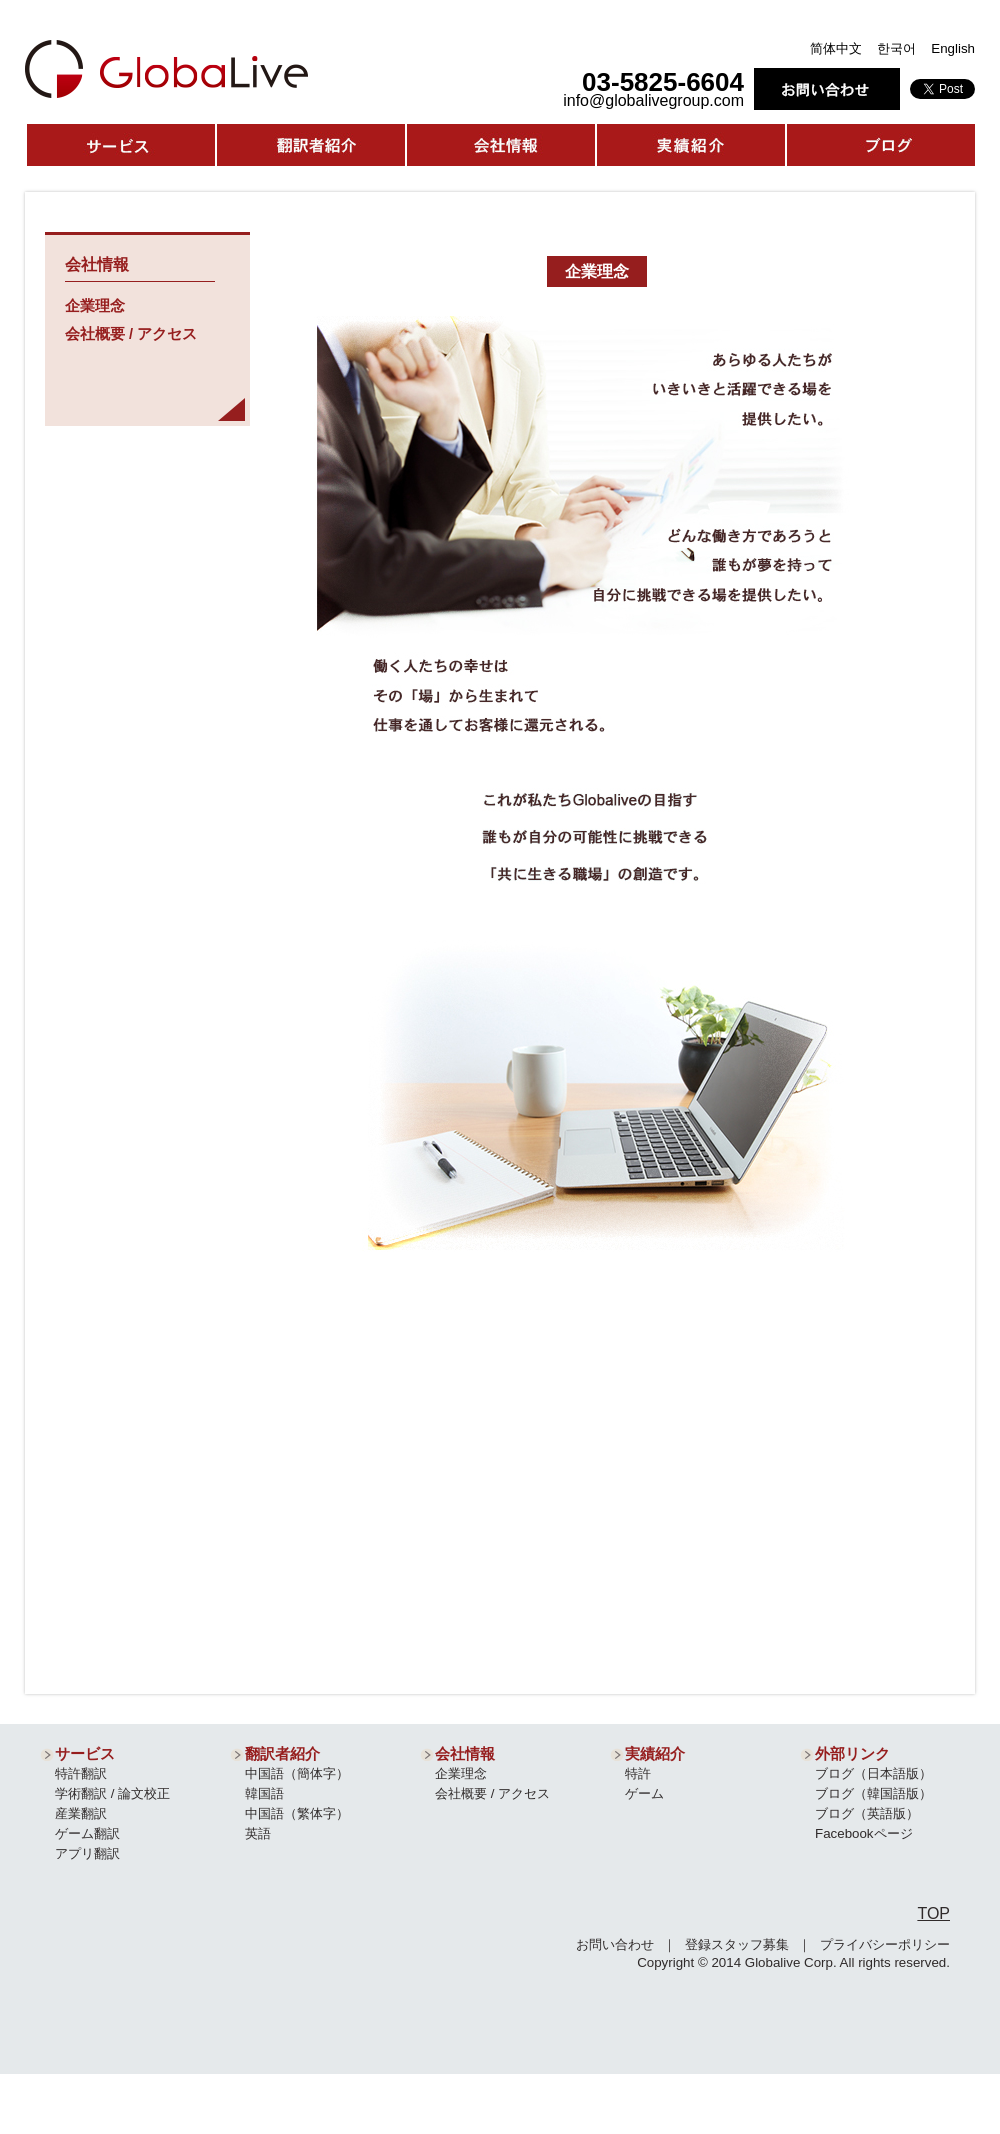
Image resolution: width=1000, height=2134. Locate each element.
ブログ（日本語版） (873, 1773)
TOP (933, 1913)
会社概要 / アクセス (131, 334)
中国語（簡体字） (297, 1773)
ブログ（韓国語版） (873, 1793)
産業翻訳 (81, 1813)
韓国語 (264, 1793)
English (953, 48)
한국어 (896, 48)
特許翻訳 (81, 1773)
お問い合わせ (615, 1944)
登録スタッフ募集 (737, 1944)
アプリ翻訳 (87, 1853)
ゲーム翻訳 (87, 1833)
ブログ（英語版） (867, 1813)
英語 (258, 1833)
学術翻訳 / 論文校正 (112, 1793)
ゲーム (644, 1793)
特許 (638, 1773)
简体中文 (836, 48)
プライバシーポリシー (885, 1944)
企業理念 (95, 306)
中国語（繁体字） (297, 1813)
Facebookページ (864, 1833)
